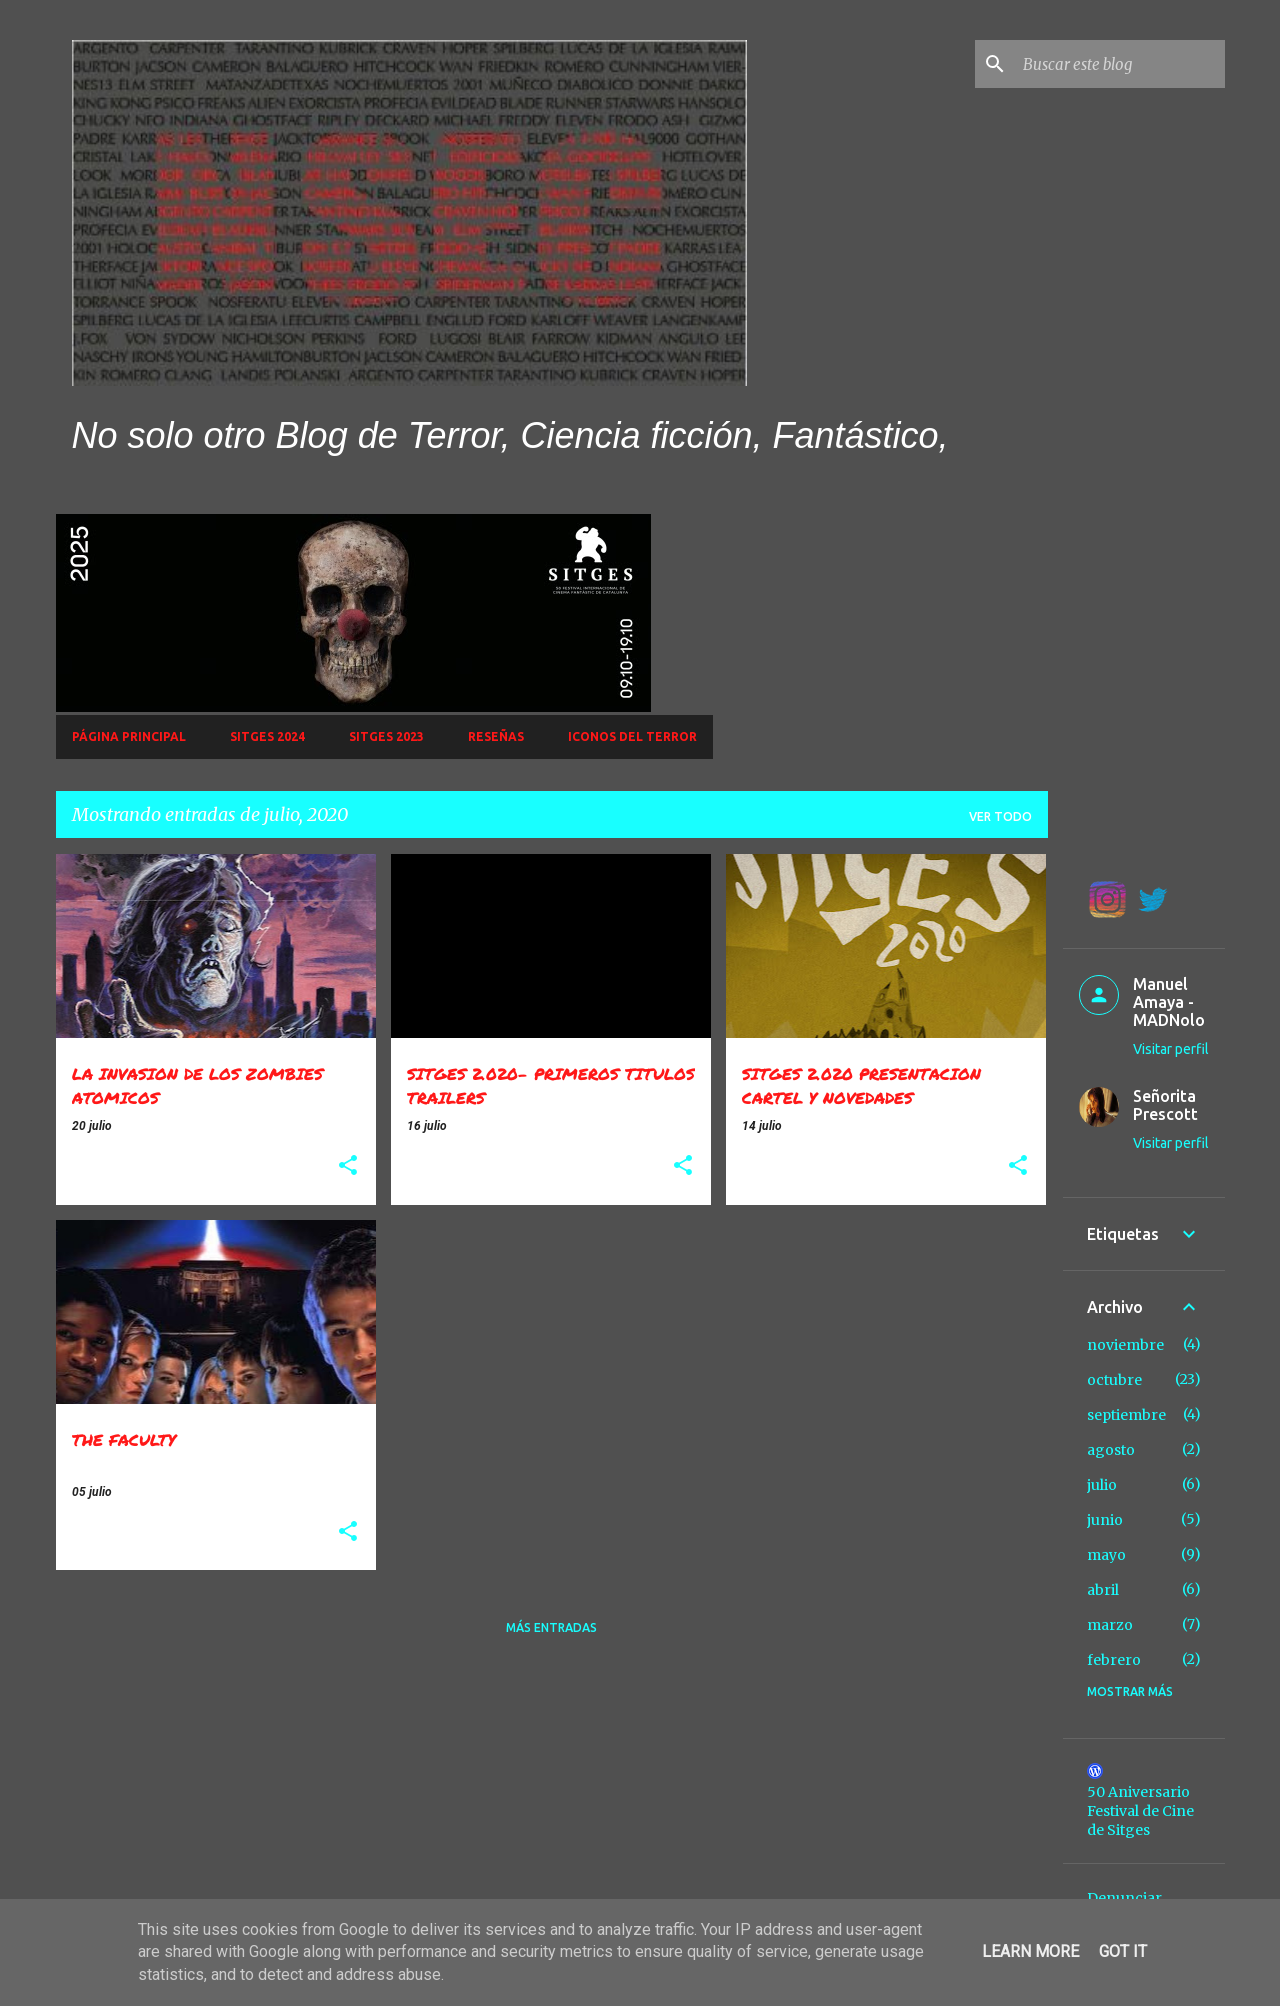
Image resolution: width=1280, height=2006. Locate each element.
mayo (1106, 1555)
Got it (1123, 1951)
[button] (348, 1167)
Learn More (1030, 1951)
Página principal (129, 736)
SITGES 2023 (386, 736)
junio (1105, 1520)
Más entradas (551, 1627)
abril (1103, 1590)
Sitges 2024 (267, 736)
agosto (1111, 1450)
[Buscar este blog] (1120, 64)
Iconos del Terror (632, 736)
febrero (1114, 1660)
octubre (1114, 1380)
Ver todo (1000, 816)
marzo (1110, 1625)
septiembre (1126, 1415)
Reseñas (496, 736)
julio (1102, 1485)
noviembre (1125, 1345)
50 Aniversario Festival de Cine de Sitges (1140, 1811)
